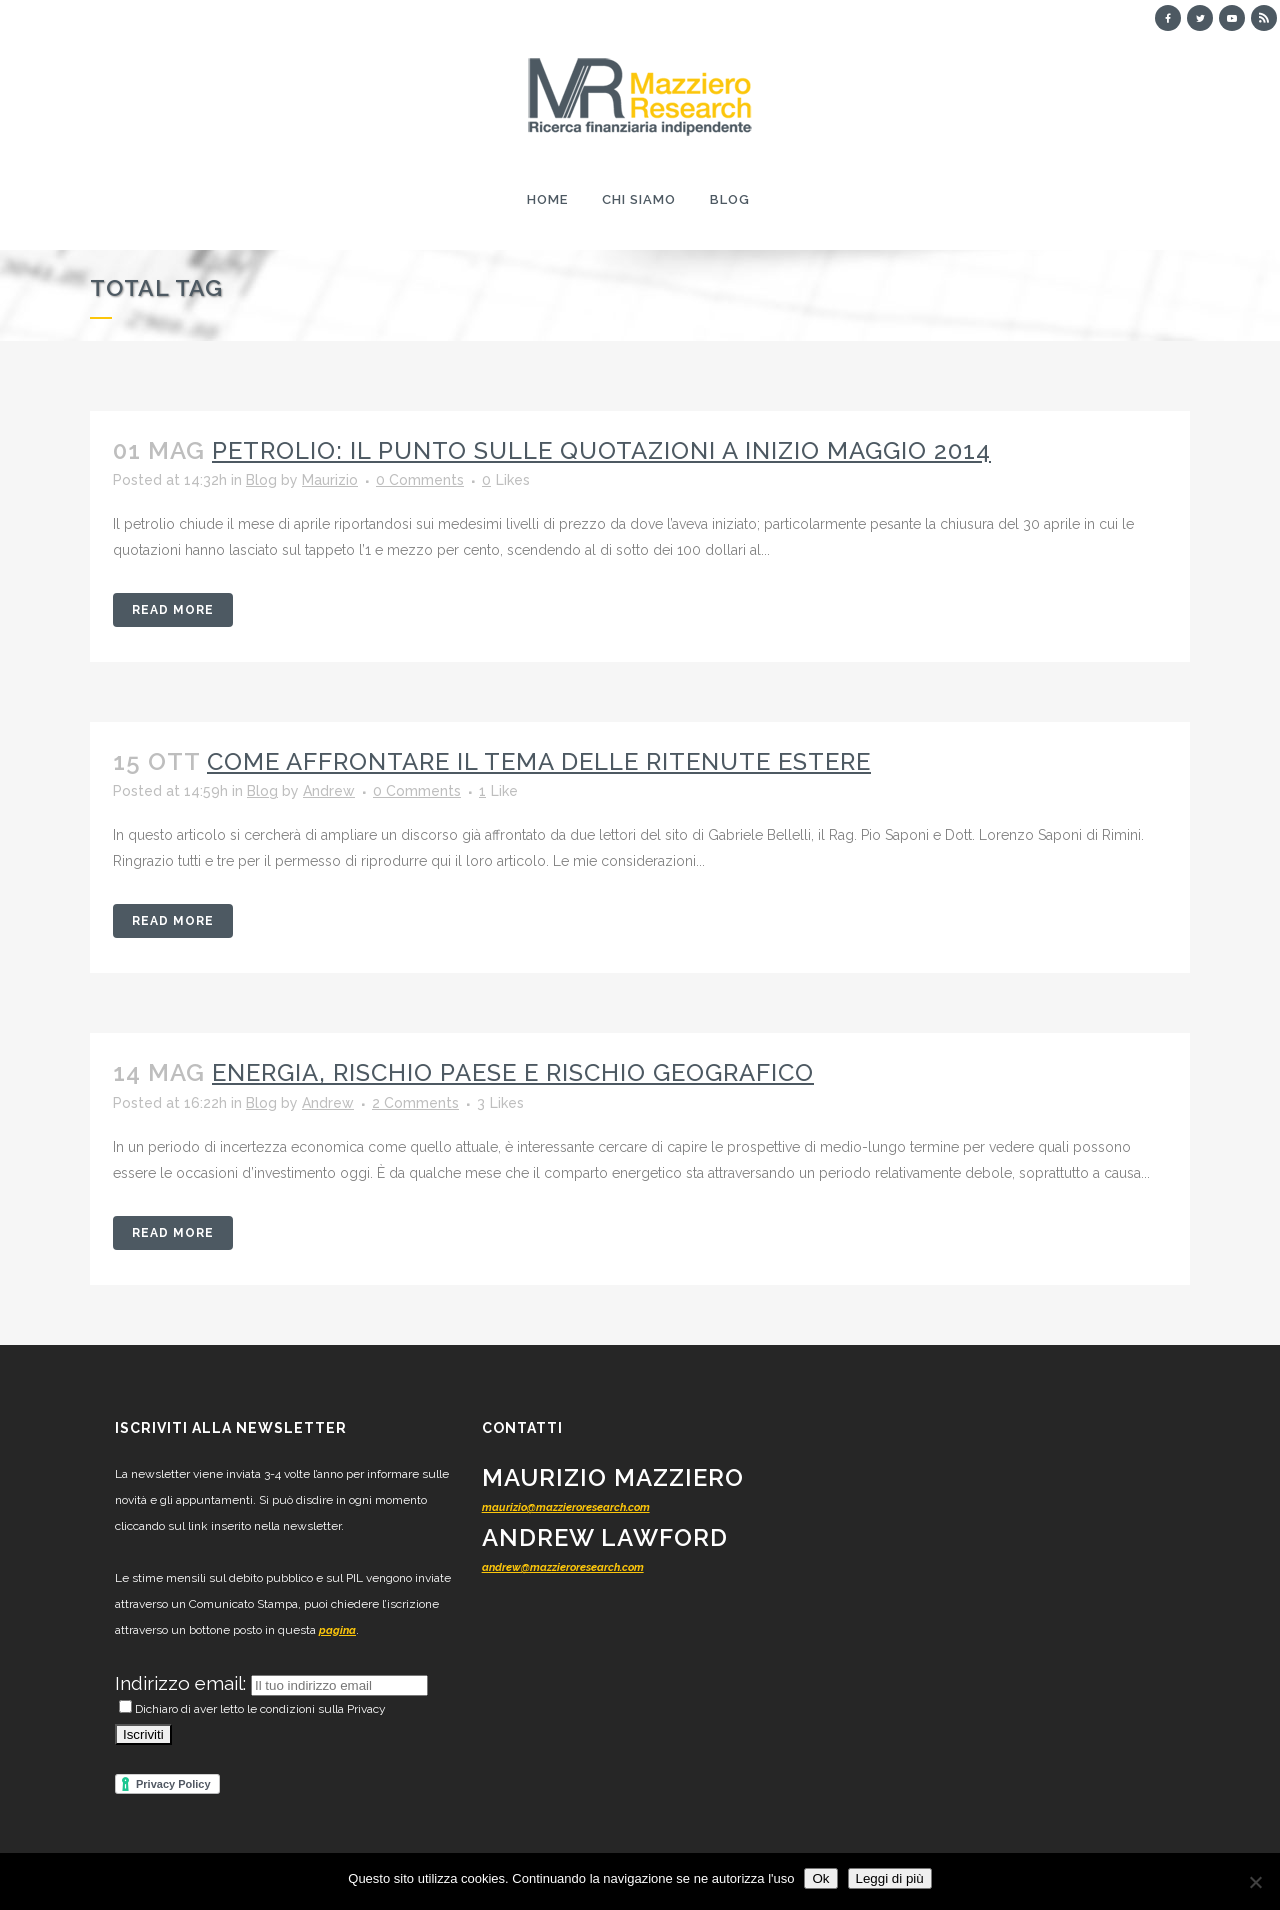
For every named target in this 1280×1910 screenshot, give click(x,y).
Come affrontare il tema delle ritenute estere (539, 761)
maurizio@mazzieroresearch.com (566, 1507)
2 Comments (415, 1103)
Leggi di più (890, 1878)
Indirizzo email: (183, 1683)
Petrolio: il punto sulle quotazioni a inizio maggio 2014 (601, 450)
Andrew (329, 791)
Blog (261, 480)
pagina (337, 1630)
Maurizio (330, 480)
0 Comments (420, 480)
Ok (820, 1878)
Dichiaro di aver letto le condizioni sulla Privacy (252, 1709)
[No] (1255, 1882)
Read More (173, 610)
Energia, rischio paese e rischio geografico (513, 1072)
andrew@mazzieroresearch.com (563, 1567)
